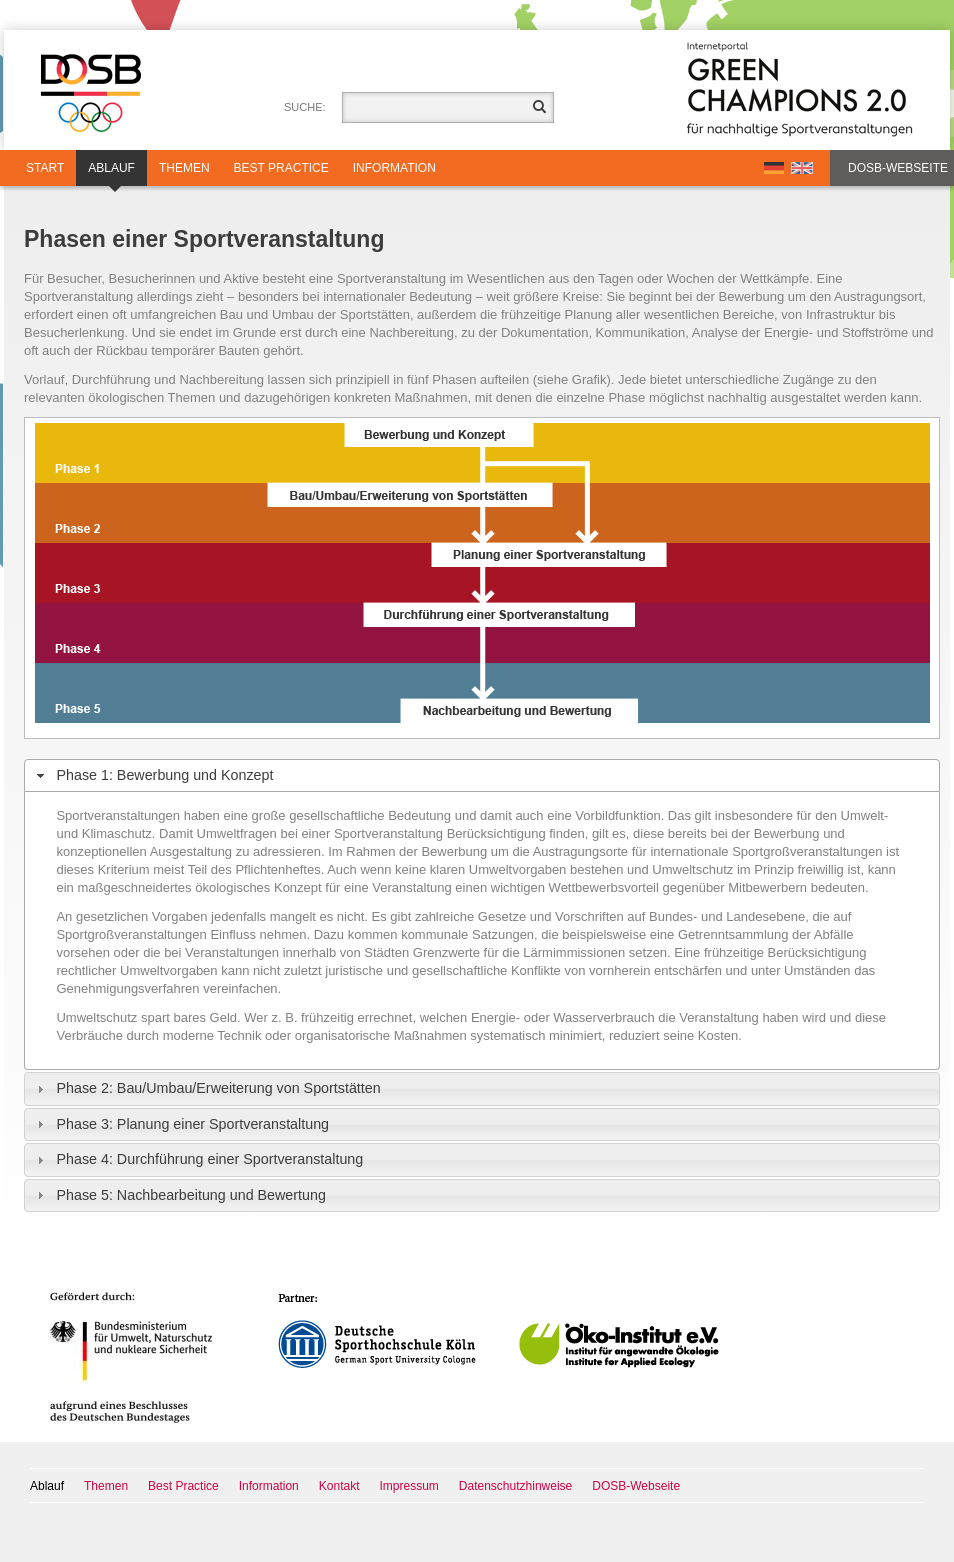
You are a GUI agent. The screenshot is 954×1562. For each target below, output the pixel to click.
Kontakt (339, 1486)
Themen (184, 168)
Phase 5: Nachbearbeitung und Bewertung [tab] (179, 1195)
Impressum (409, 1486)
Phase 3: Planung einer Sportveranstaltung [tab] (180, 1124)
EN (802, 168)
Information (394, 168)
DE (774, 168)
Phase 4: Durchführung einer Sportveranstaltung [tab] (197, 1159)
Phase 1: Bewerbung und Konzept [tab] (152, 775)
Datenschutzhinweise (515, 1486)
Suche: (305, 107)
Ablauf (111, 173)
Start (45, 168)
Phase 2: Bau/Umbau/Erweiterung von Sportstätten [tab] (206, 1088)
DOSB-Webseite (898, 168)
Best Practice (281, 168)
